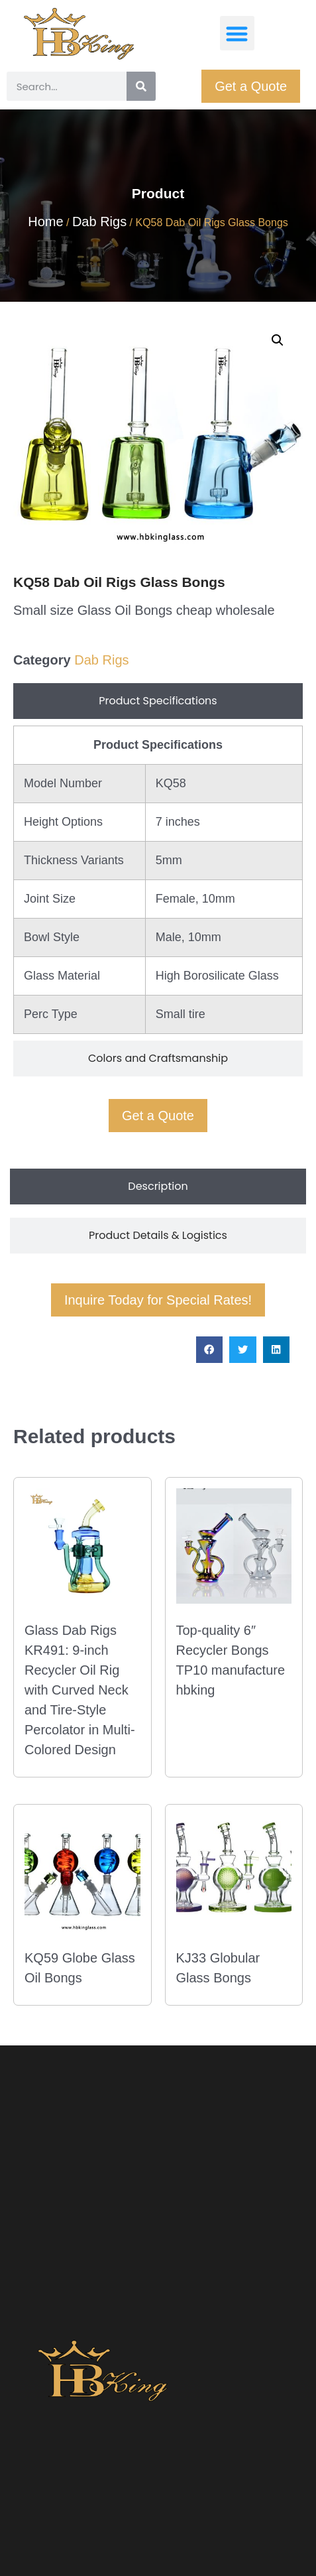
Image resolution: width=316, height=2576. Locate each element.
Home (45, 221)
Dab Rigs (99, 221)
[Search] (141, 86)
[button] (237, 33)
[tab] (158, 701)
